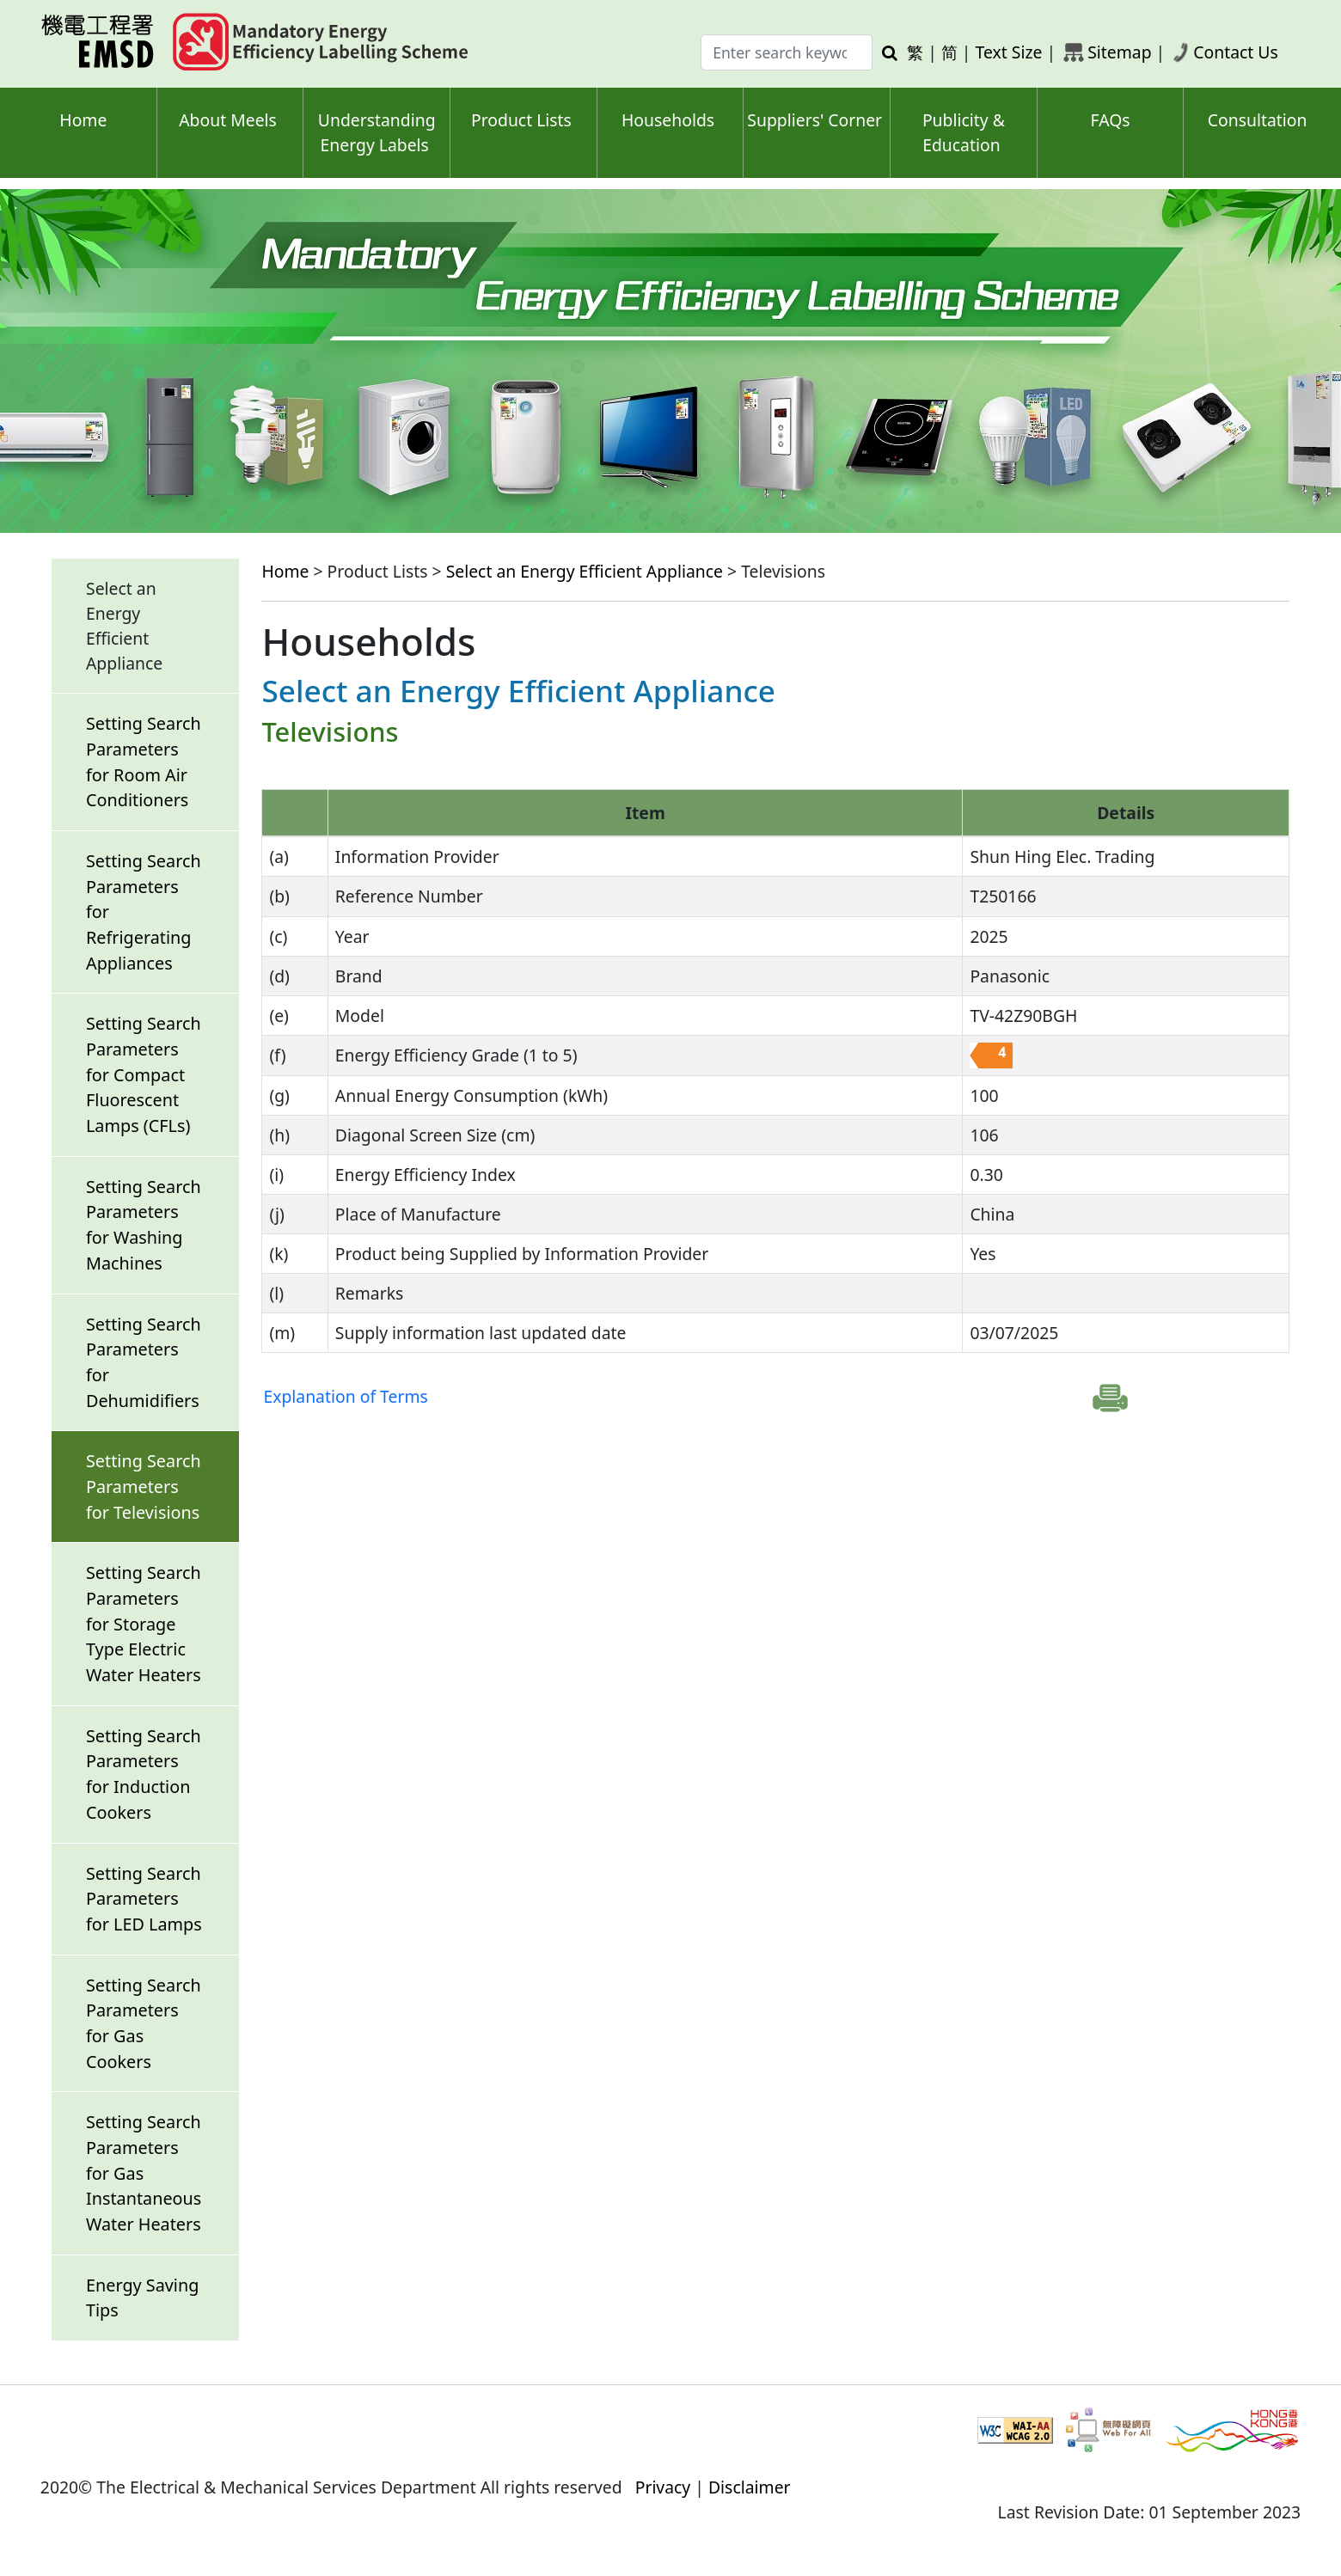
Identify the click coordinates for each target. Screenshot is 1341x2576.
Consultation (1257, 120)
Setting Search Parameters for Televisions (143, 1486)
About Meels (228, 120)
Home (83, 120)
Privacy (663, 2487)
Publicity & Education (963, 132)
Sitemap (1119, 52)
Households (668, 120)
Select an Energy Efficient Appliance (584, 571)
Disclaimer (749, 2487)
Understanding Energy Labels (377, 132)
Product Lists (521, 120)
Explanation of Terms (345, 1396)
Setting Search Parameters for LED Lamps (144, 1899)
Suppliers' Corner (814, 120)
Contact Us (1235, 52)
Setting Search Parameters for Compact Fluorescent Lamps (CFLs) (143, 1074)
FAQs (1110, 120)
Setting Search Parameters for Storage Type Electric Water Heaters (143, 1623)
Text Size (1009, 52)
